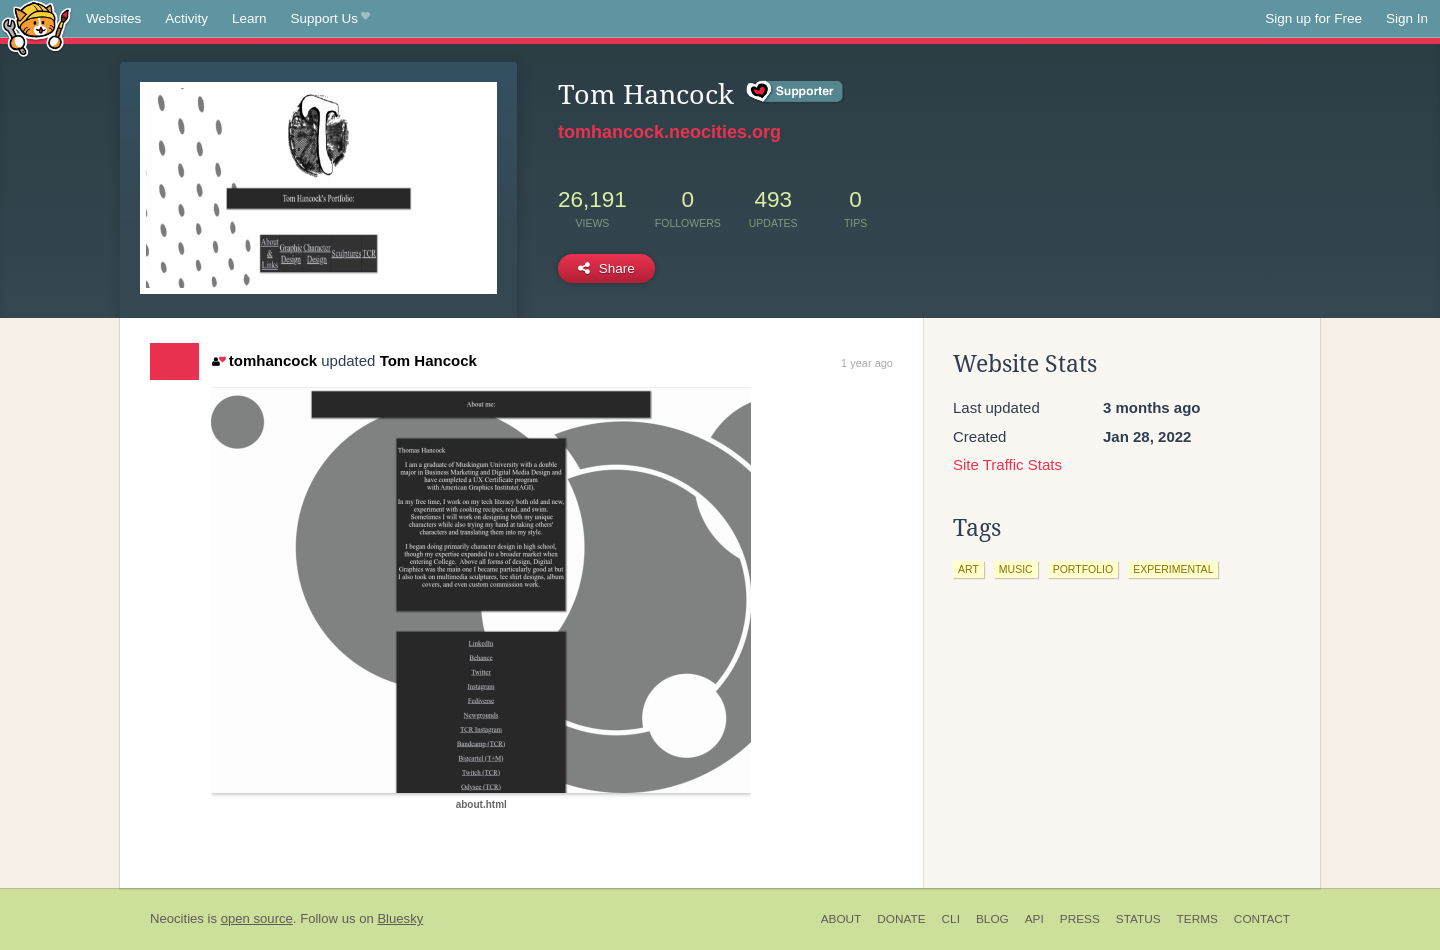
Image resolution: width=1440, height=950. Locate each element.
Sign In (1407, 18)
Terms (1197, 919)
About (841, 919)
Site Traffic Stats (1007, 464)
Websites (113, 18)
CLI (951, 919)
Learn (249, 18)
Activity (186, 18)
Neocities (177, 918)
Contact (1262, 919)
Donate (901, 919)
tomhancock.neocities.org (669, 132)
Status (1138, 919)
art (968, 569)
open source (257, 918)
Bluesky (400, 918)
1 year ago (867, 363)
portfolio (1083, 569)
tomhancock (264, 360)
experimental (1173, 569)
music (1016, 569)
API (1034, 919)
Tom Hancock (428, 360)
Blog (992, 919)
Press (1080, 919)
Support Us (330, 19)
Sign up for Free (1313, 18)
